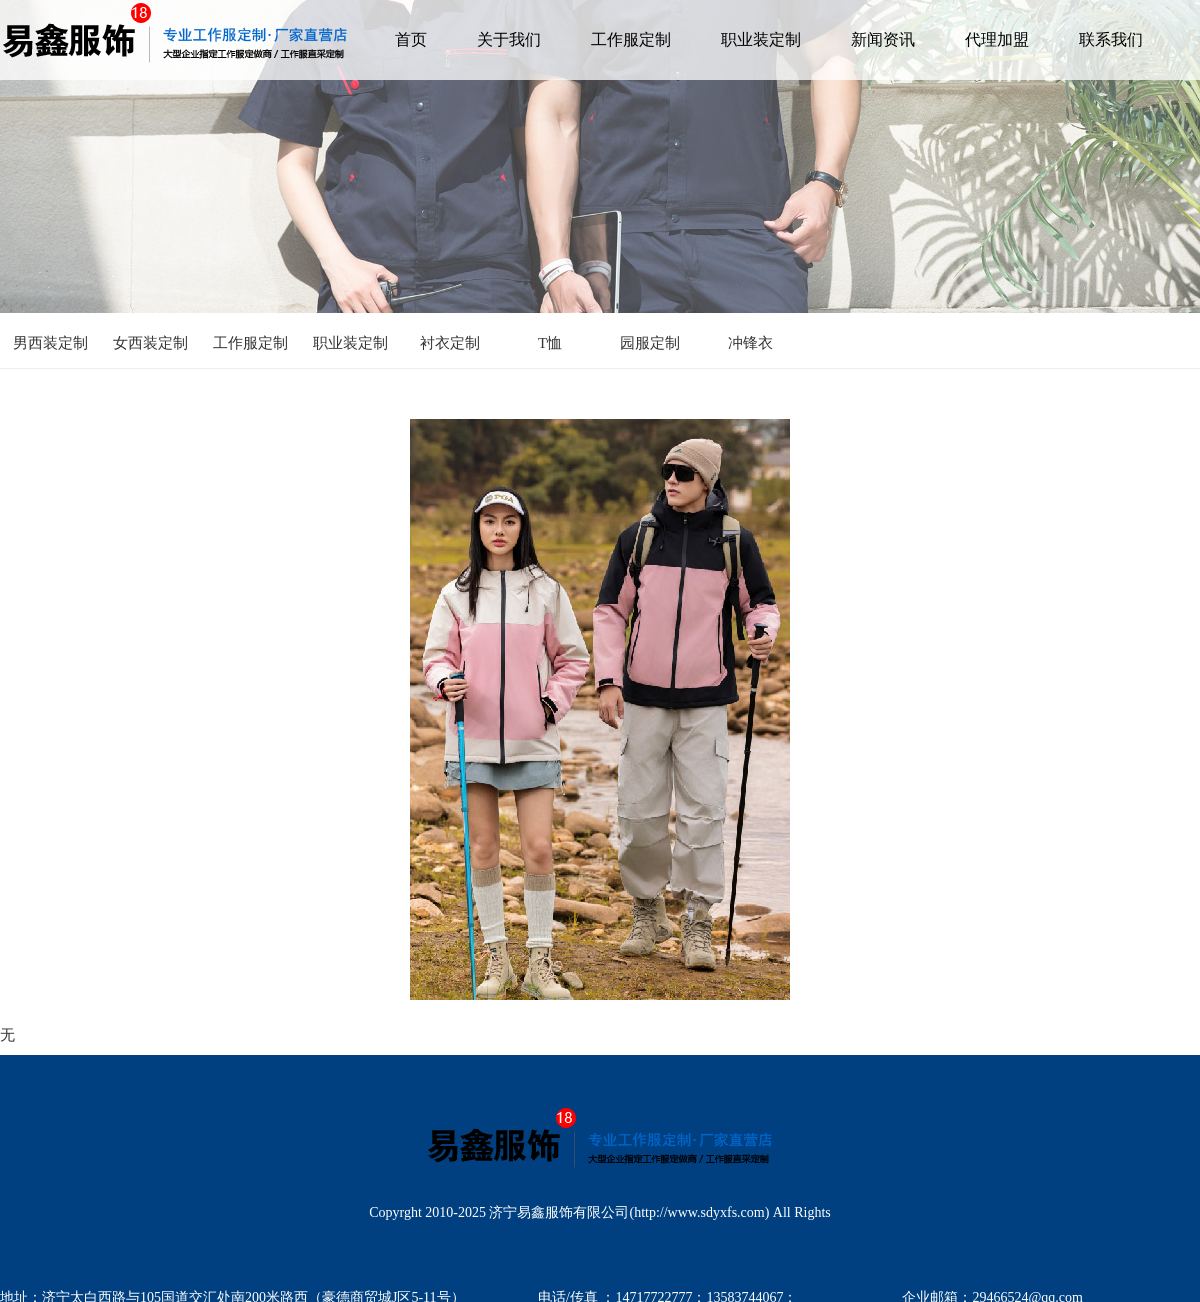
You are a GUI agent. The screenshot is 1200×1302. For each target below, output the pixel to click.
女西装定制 (150, 343)
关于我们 (509, 39)
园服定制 (650, 343)
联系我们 (1111, 39)
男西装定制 (50, 343)
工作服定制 (631, 39)
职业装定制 (761, 39)
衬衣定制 (450, 343)
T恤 (550, 343)
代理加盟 (997, 39)
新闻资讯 (883, 39)
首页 (411, 39)
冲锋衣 (750, 343)
